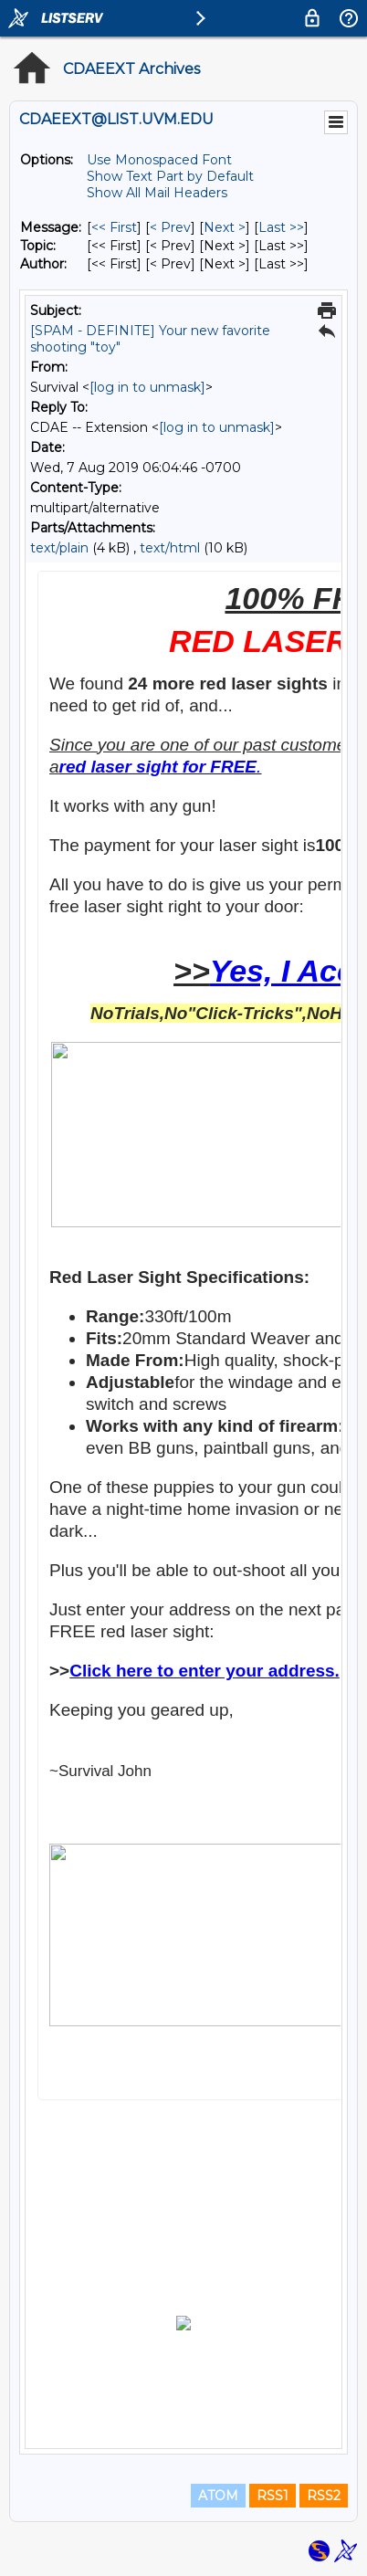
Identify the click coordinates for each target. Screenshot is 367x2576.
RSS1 (272, 2495)
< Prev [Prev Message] (170, 227)
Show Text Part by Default (170, 176)
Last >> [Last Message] (281, 227)
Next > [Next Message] (225, 227)
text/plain (59, 548)
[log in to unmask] (147, 387)
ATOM (218, 2495)
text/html (170, 548)
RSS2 (324, 2495)
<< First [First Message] (114, 227)
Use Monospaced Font (159, 160)
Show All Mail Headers (157, 192)
